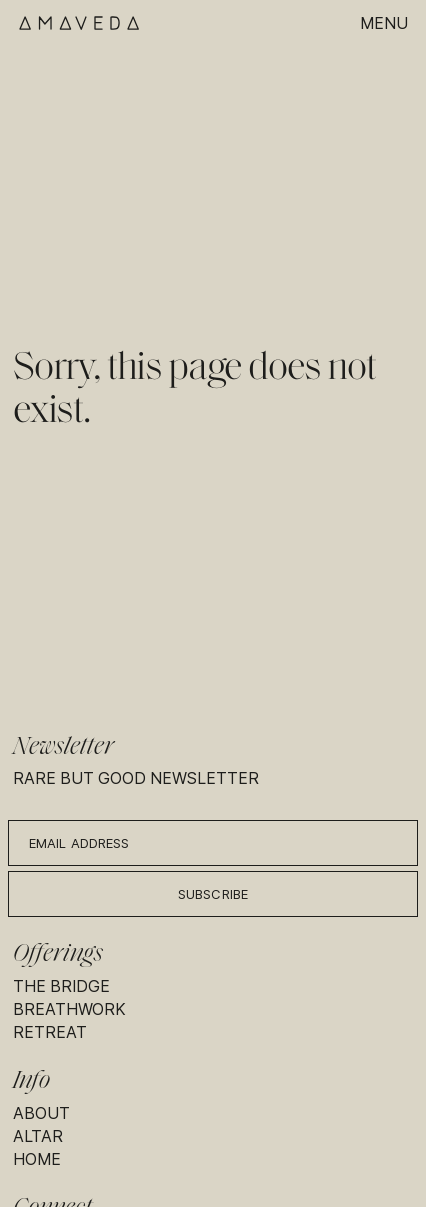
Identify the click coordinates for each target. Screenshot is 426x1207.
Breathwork (69, 1009)
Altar (38, 1136)
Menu (384, 23)
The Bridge (61, 986)
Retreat (50, 1032)
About (41, 1113)
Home (37, 1159)
